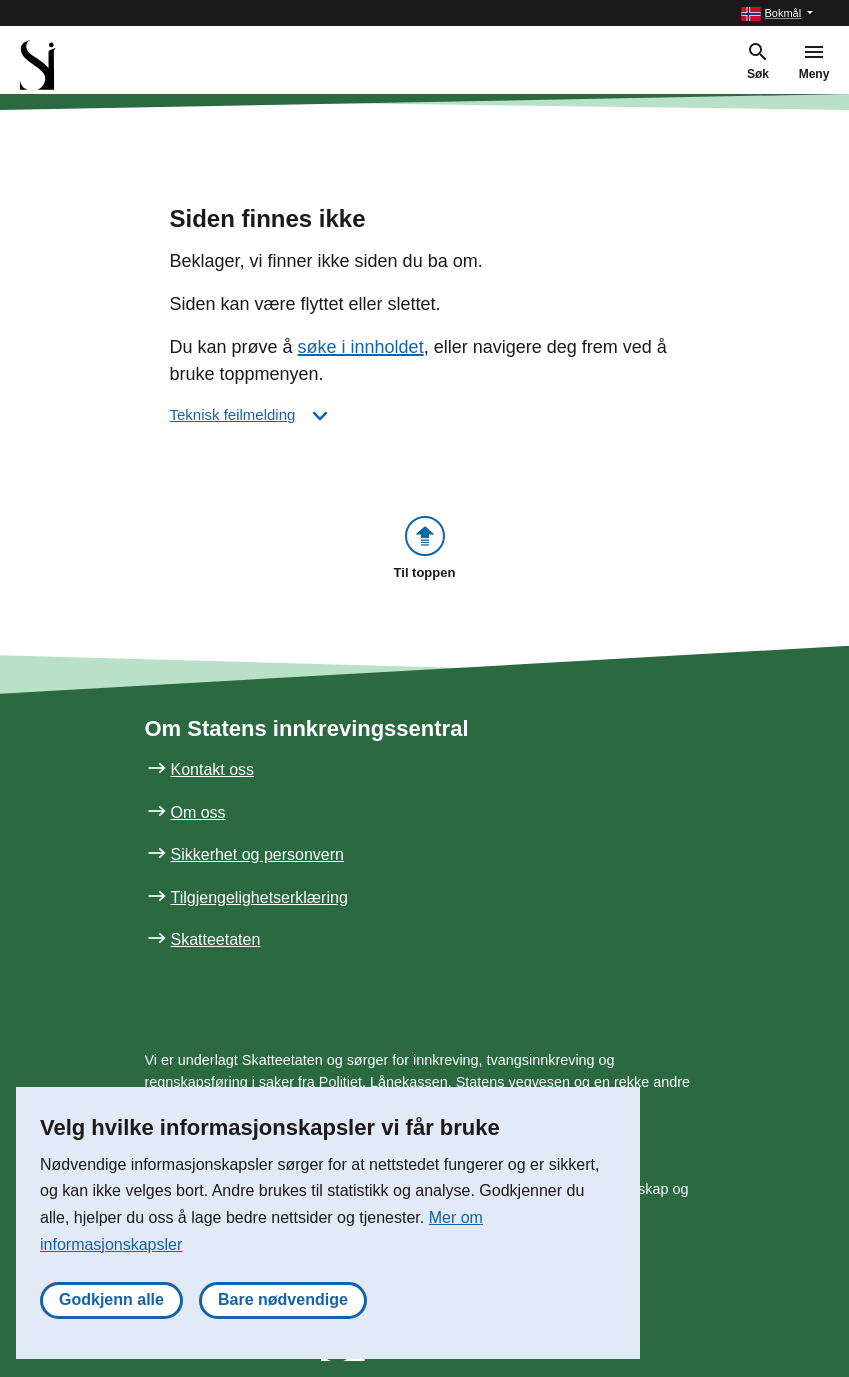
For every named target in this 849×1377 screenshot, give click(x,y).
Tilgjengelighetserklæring (259, 897)
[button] (777, 13)
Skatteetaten (216, 939)
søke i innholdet (361, 347)
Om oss (198, 812)
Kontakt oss (213, 769)
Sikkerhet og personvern (257, 854)
